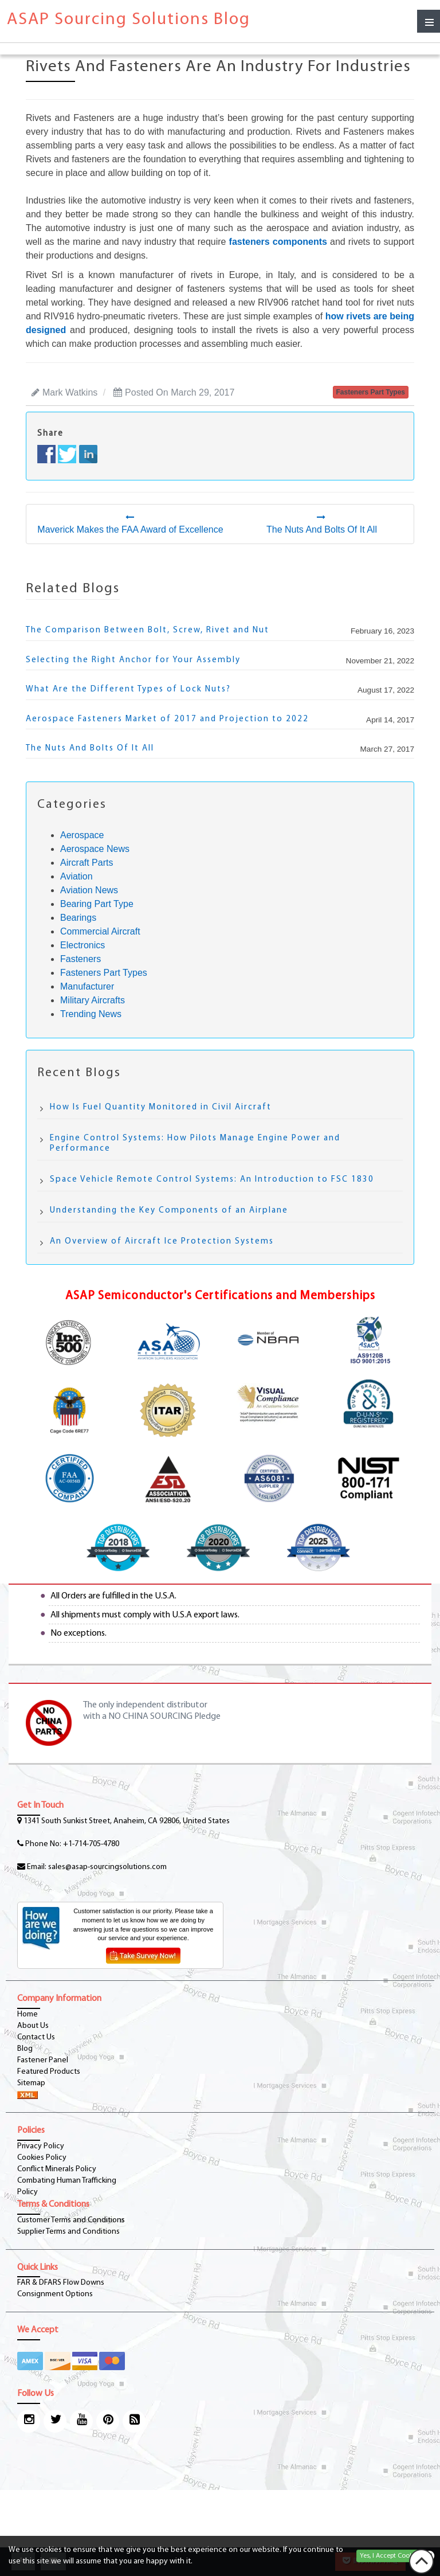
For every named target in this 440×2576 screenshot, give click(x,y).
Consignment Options (55, 2294)
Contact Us (36, 2037)
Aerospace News (94, 849)
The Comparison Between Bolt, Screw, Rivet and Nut (147, 630)
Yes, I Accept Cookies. (391, 2555)
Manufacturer (87, 986)
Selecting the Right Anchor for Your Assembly (133, 660)
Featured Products (48, 2071)
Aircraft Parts (86, 862)
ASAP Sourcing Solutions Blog (128, 20)
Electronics (82, 945)
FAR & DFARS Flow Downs (60, 2282)
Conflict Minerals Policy (56, 2169)
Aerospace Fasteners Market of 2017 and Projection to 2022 (167, 719)
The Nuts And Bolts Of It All (90, 748)
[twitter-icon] (55, 2421)
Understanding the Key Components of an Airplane (169, 1210)
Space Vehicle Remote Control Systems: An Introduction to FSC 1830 (212, 1179)
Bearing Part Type (96, 904)
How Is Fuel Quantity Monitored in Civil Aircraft (161, 1107)
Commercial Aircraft (100, 931)
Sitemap (31, 2083)
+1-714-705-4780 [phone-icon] (91, 1844)
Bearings (78, 917)
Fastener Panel (42, 2060)
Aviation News (89, 890)
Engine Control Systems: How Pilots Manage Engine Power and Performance (195, 1143)
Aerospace (82, 835)
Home (27, 2014)
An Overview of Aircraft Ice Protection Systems (162, 1241)
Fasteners (80, 959)
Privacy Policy (40, 2146)
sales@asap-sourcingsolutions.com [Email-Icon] (107, 1867)
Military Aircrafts (92, 1000)
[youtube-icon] (81, 2421)
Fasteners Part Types (103, 973)
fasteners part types (371, 392)
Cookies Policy (41, 2157)
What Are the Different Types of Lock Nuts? (128, 689)
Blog (25, 2049)
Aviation (76, 876)
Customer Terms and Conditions (71, 2220)
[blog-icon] (134, 2421)
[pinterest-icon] (107, 2421)
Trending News (90, 1014)
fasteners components (278, 242)
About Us (33, 2026)
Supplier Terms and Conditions (68, 2231)
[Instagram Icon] (28, 2421)
